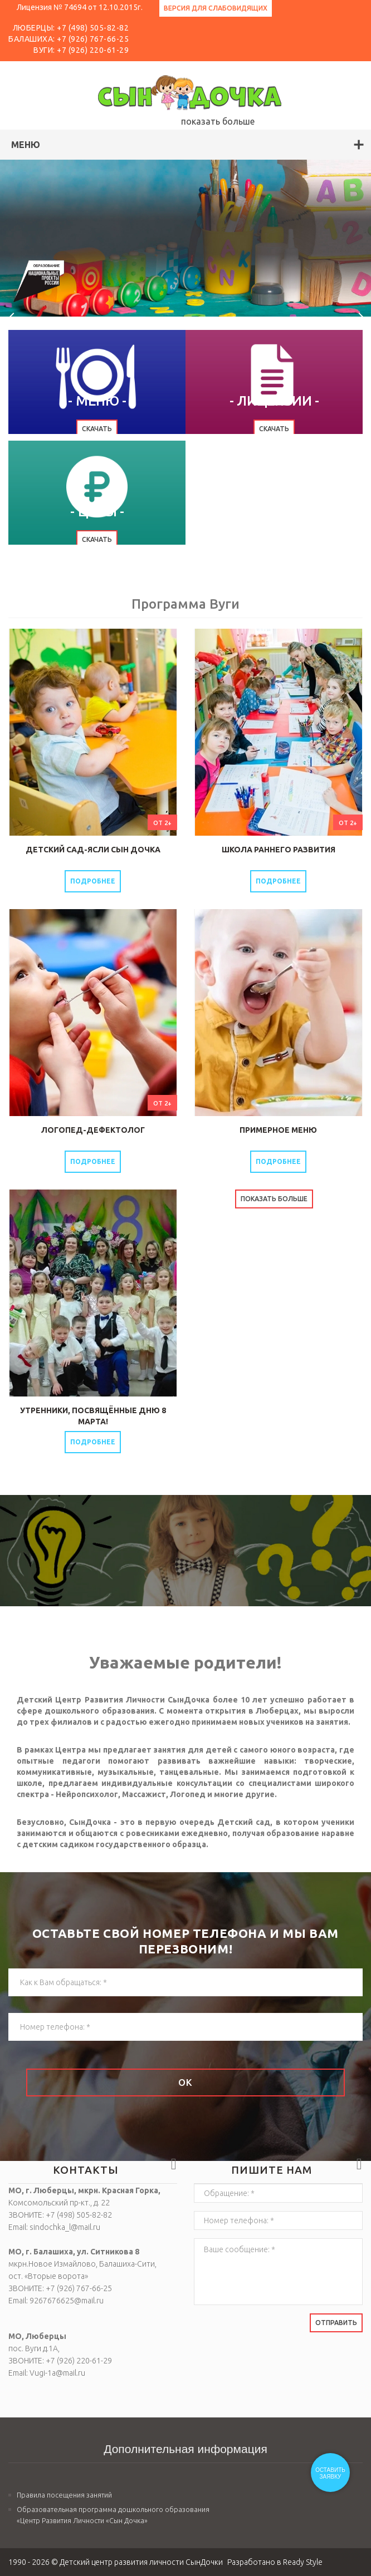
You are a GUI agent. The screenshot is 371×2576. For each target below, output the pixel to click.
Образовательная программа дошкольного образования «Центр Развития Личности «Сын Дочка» (113, 2514)
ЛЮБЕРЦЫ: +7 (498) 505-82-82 (71, 27)
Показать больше (274, 1198)
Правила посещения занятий (64, 2495)
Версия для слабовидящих (215, 8)
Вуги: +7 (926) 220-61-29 (81, 50)
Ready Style (303, 2562)
